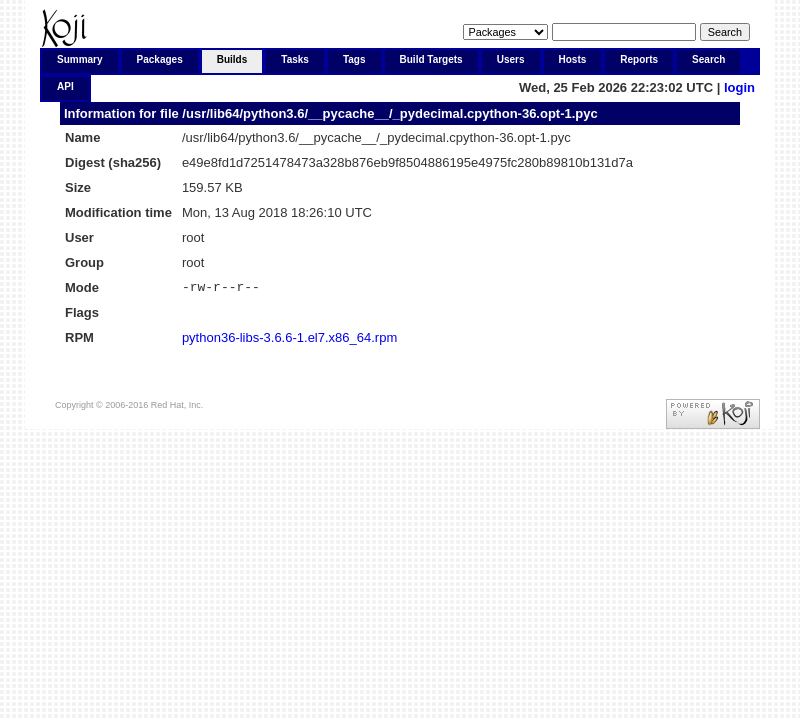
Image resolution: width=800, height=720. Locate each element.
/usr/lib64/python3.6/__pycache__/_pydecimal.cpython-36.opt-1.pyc (389, 113)
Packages (160, 59)
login (739, 87)
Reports (639, 59)
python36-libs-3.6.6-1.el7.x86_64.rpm (289, 340)
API (65, 86)
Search (708, 59)
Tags (354, 59)
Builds (232, 59)
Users (511, 59)
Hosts (573, 59)
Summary (80, 59)
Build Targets (431, 59)
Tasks (295, 59)
